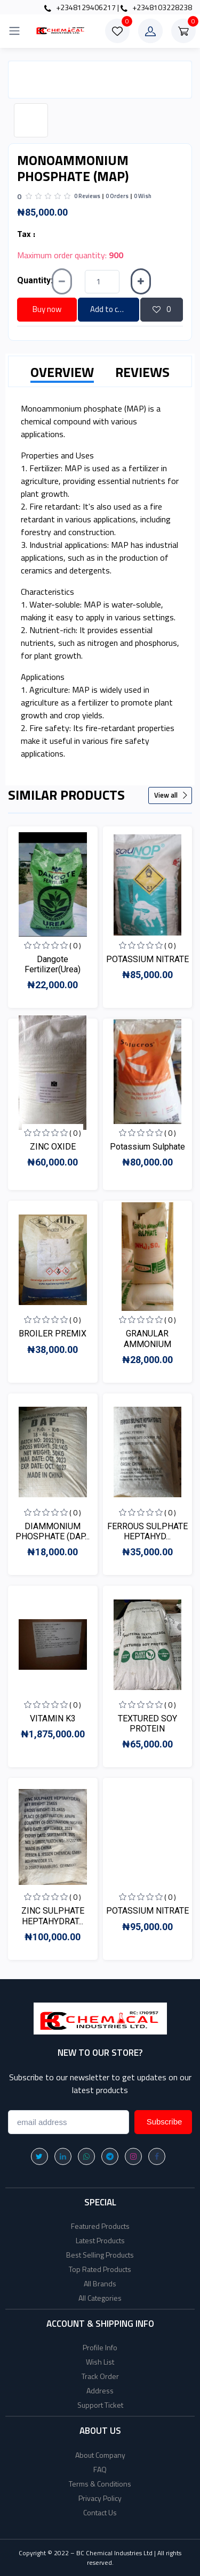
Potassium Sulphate (147, 1147)
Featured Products (100, 2226)
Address (100, 2390)
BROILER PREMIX (52, 1333)
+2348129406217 (80, 7)
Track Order (100, 2376)
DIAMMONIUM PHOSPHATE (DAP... (52, 1531)
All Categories (100, 2297)
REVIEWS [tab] (142, 372)
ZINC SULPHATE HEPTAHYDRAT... (52, 1916)
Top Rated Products (100, 2269)
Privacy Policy (100, 2498)
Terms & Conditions (100, 2483)
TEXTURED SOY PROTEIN (147, 1723)
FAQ (100, 2469)
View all (171, 795)
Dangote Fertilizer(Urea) (53, 964)
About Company (100, 2454)
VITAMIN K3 (53, 1718)
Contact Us (100, 2512)
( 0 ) (75, 945)
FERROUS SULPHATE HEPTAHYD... (147, 1531)
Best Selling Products (100, 2254)
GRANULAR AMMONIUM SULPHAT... (147, 1343)
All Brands (100, 2283)
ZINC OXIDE (53, 1147)
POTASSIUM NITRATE (147, 959)
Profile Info (100, 2347)
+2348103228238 (156, 7)
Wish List (100, 2361)
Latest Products (100, 2240)
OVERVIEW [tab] (62, 372)
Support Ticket (100, 2404)
